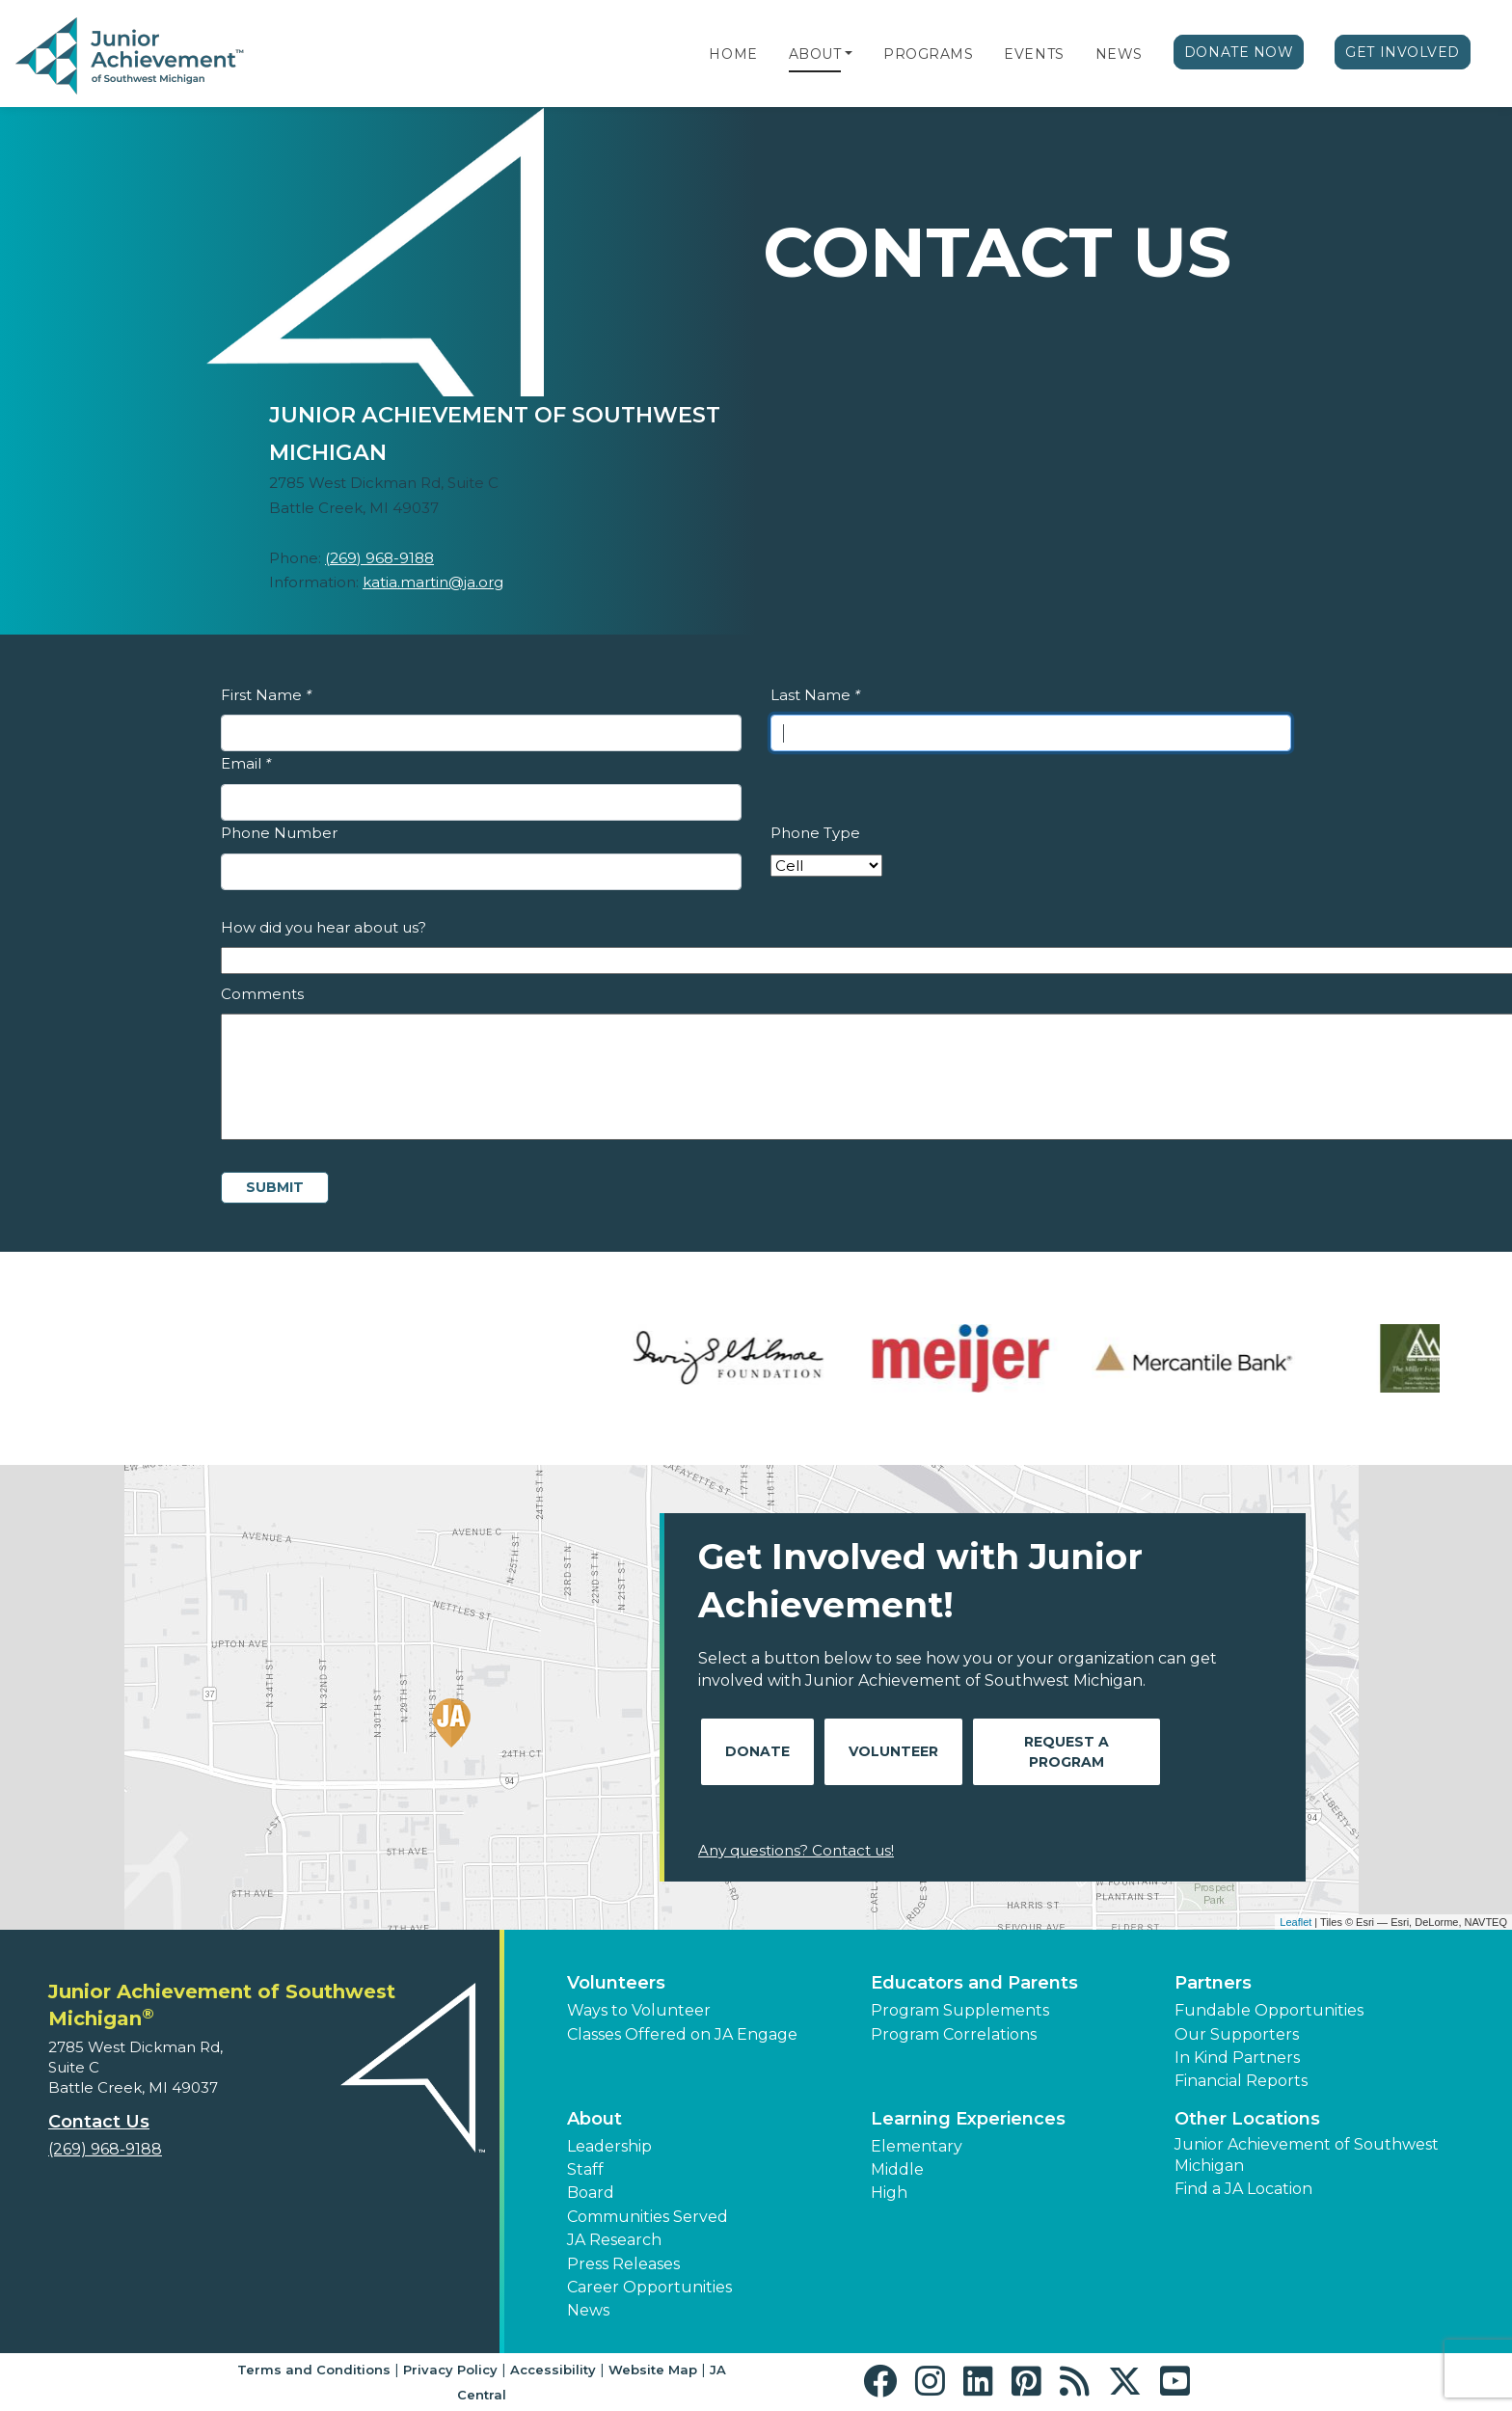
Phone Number (279, 833)
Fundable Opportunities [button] (1269, 2010)
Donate (757, 1751)
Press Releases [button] (623, 2264)
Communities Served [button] (647, 2217)
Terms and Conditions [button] (314, 2369)
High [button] (889, 2192)
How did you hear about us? (323, 927)
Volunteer (893, 1751)
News (1119, 54)
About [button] (594, 2118)
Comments (262, 994)
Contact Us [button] (98, 2121)
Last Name (815, 695)
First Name (266, 695)
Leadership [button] (609, 2146)
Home (733, 54)
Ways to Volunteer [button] (639, 2010)
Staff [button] (585, 2169)
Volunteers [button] (616, 1982)
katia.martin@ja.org (433, 582)
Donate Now (1239, 52)
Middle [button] (897, 2169)
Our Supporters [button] (1236, 2034)
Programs (928, 54)
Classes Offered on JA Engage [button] (682, 2034)
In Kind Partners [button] (1237, 2057)
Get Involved (1402, 52)
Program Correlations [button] (954, 2034)
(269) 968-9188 (379, 558)
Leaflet (1295, 1922)
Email (246, 763)
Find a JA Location (1243, 2189)
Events (1034, 54)
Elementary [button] (916, 2146)
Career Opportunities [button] (649, 2287)
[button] (848, 54)
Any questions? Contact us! (796, 1850)
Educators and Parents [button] (974, 1982)
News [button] (588, 2310)
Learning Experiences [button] (968, 2118)
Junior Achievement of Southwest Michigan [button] (1306, 2155)
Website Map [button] (652, 2369)
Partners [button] (1213, 1982)
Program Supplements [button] (960, 2010)
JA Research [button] (614, 2240)
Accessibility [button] (553, 2369)
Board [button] (590, 2192)
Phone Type (815, 833)
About (815, 54)
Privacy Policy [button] (450, 2369)
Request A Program (1066, 1752)
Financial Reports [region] (1241, 2081)
